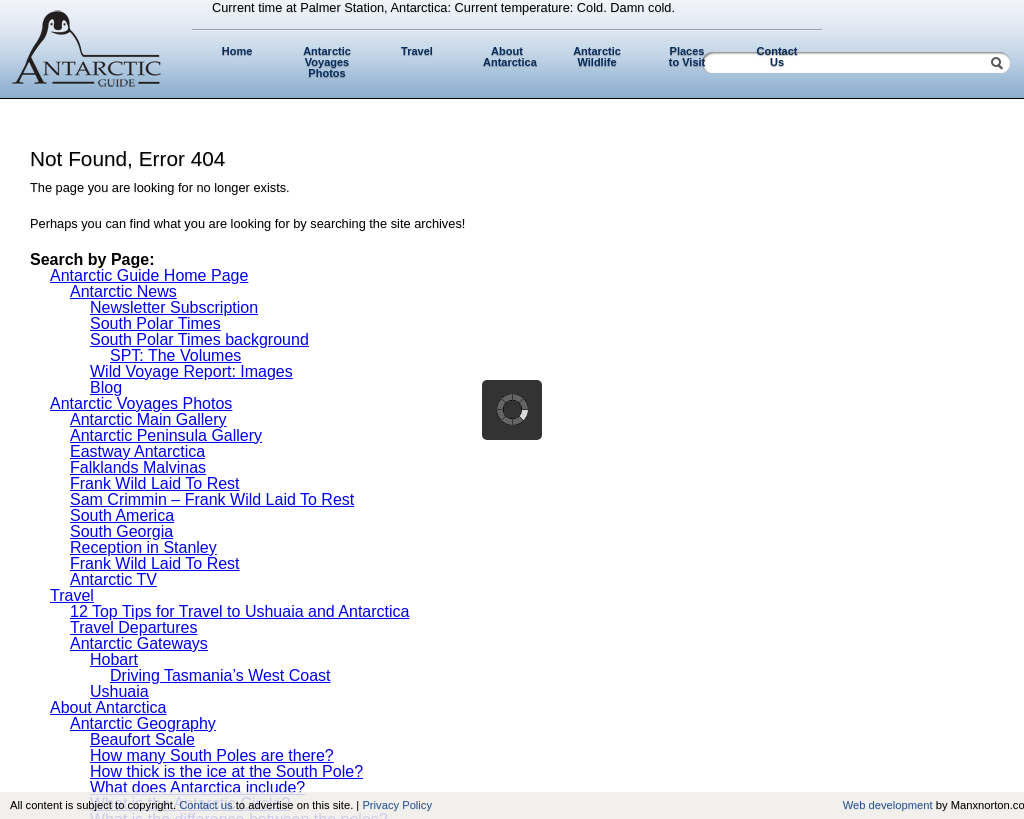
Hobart (114, 659)
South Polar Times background (199, 339)
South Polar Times (155, 323)
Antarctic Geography (143, 723)
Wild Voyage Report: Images (191, 371)
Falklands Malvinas (138, 467)
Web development (888, 805)
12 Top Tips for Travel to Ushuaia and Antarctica (239, 611)
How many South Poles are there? (212, 755)
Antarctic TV (113, 579)
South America (122, 515)
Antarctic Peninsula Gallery (166, 435)
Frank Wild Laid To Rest (155, 483)
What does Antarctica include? (197, 787)
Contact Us (777, 56)
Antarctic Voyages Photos (327, 62)
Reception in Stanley (143, 547)
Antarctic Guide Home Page (149, 275)
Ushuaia (119, 691)
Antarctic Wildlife (597, 56)
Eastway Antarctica (137, 451)
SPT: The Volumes (175, 355)
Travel (417, 51)
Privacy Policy (397, 805)
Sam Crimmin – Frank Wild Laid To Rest (212, 499)
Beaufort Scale (142, 739)
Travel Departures (133, 627)
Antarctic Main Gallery (148, 419)
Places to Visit (687, 56)
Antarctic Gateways (139, 643)
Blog (106, 387)
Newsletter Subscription (174, 307)
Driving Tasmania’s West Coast (220, 675)
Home (237, 51)
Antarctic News (123, 291)
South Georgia (121, 531)
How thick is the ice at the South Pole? (226, 771)
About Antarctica (510, 56)
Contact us (205, 805)
